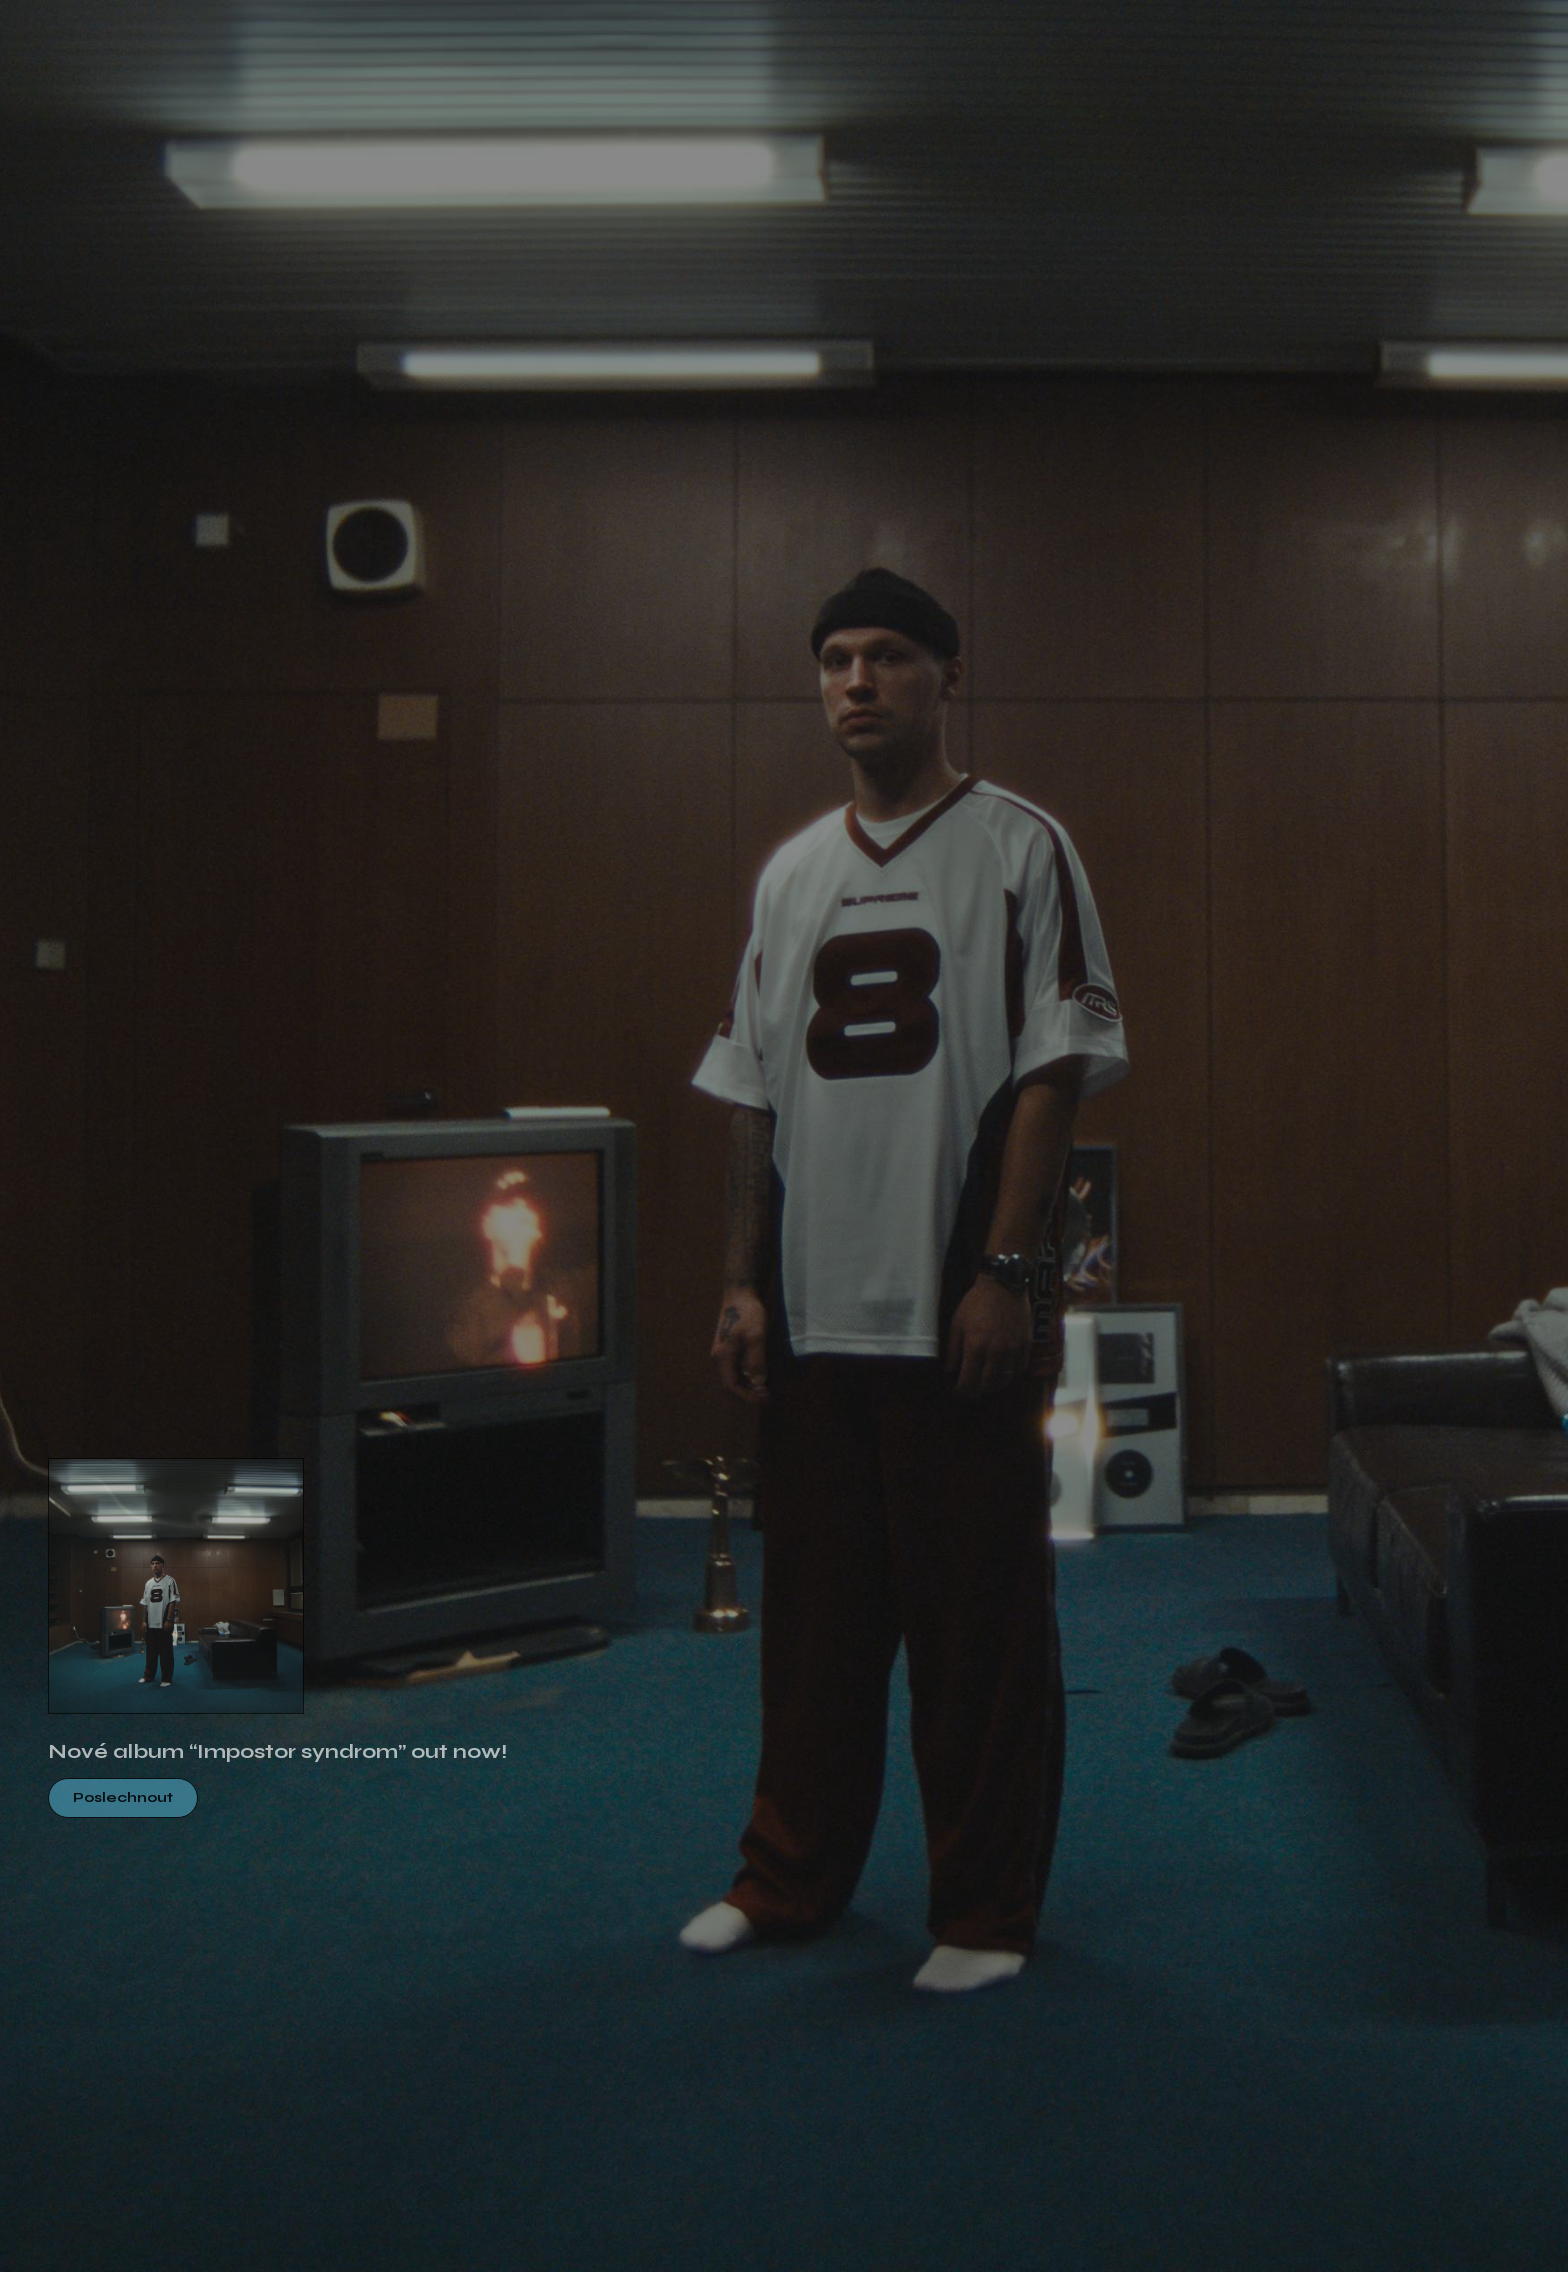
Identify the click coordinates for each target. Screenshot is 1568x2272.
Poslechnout (123, 1797)
